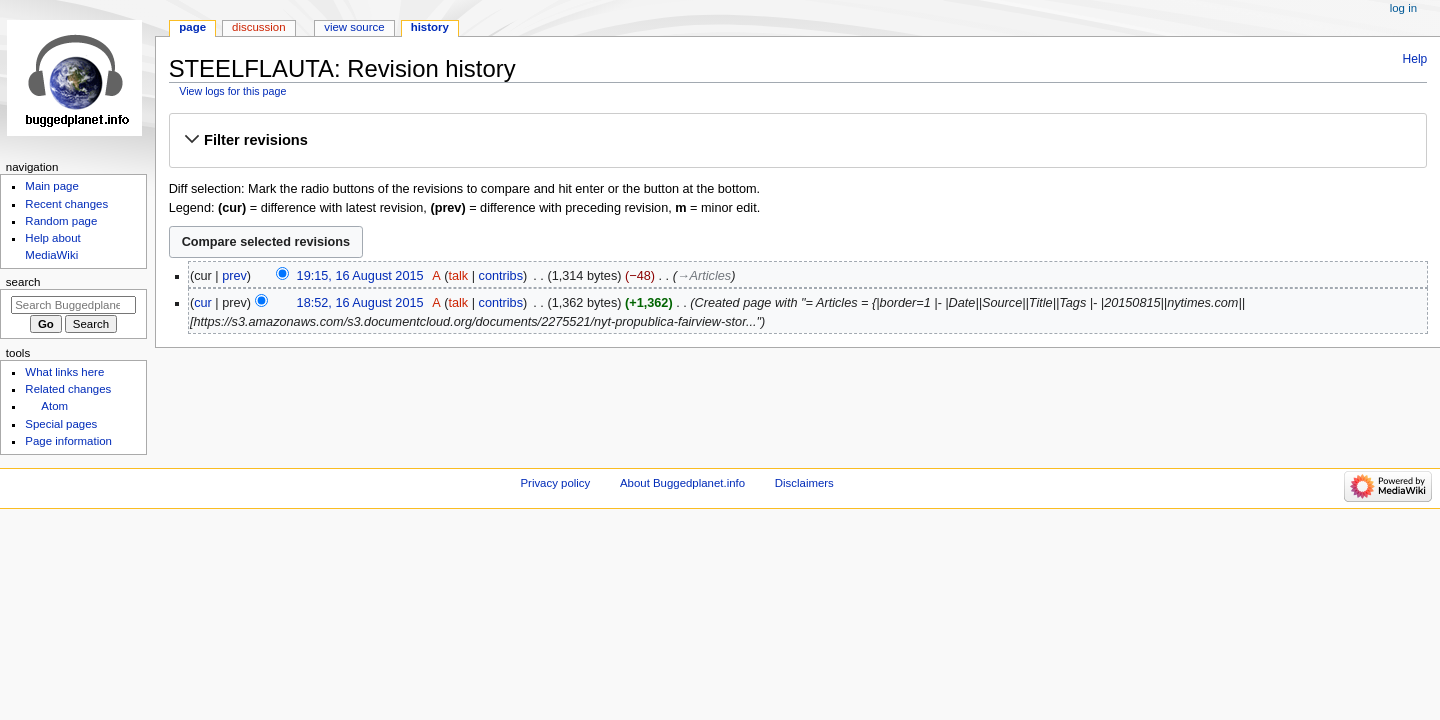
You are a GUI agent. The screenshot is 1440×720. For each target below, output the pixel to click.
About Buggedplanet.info (682, 483)
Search (23, 282)
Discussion (258, 27)
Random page (61, 221)
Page (192, 27)
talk (458, 276)
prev (234, 276)
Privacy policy (555, 483)
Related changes (68, 389)
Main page (52, 186)
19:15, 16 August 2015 (360, 276)
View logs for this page (232, 91)
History (430, 27)
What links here (64, 372)
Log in (1403, 8)
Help (1415, 59)
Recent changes (66, 204)
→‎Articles (704, 276)
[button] (797, 140)
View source (354, 27)
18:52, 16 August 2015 (360, 303)
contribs (501, 276)
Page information (68, 441)
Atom (54, 406)
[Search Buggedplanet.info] (73, 305)
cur (203, 303)
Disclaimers (804, 483)
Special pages (61, 424)
